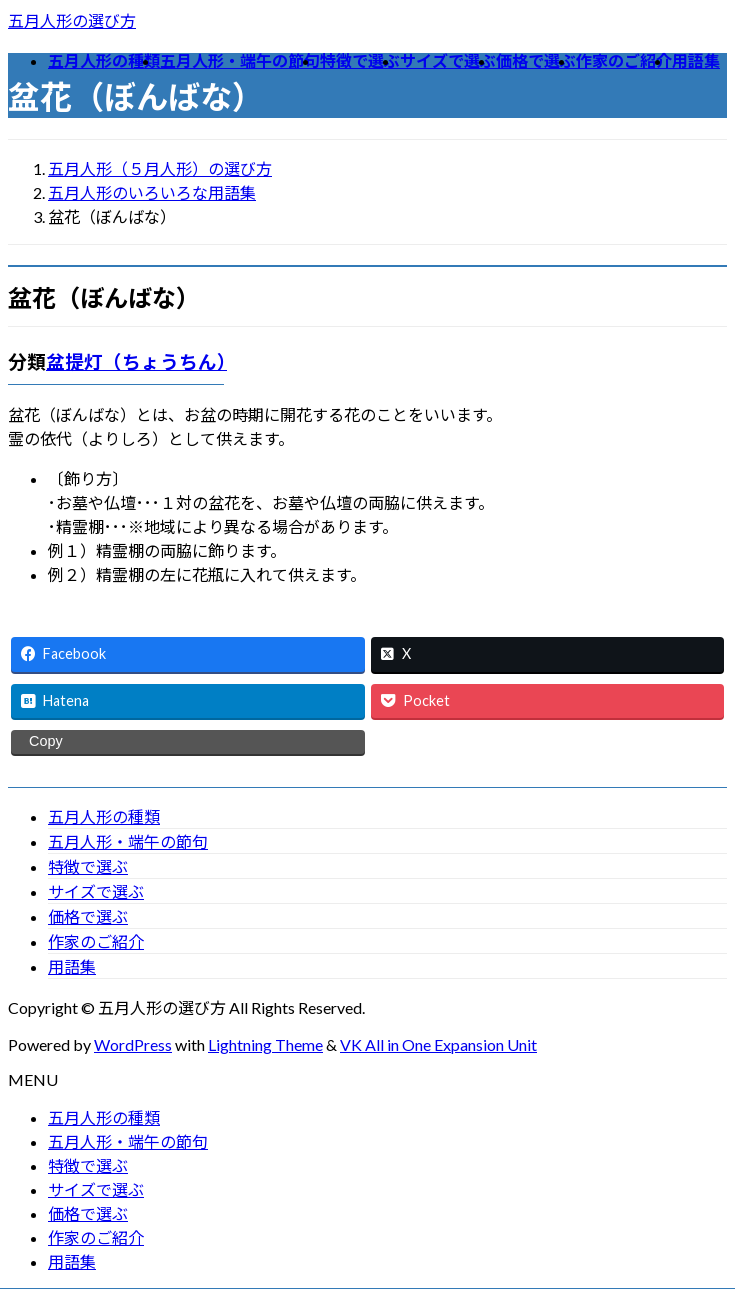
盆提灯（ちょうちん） (136, 362)
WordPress (133, 1044)
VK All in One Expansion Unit (438, 1044)
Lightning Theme (265, 1044)
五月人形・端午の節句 (128, 841)
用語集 (72, 966)
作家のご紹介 (96, 941)
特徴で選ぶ (88, 866)
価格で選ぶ (88, 916)
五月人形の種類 (104, 816)
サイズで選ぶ (96, 891)
